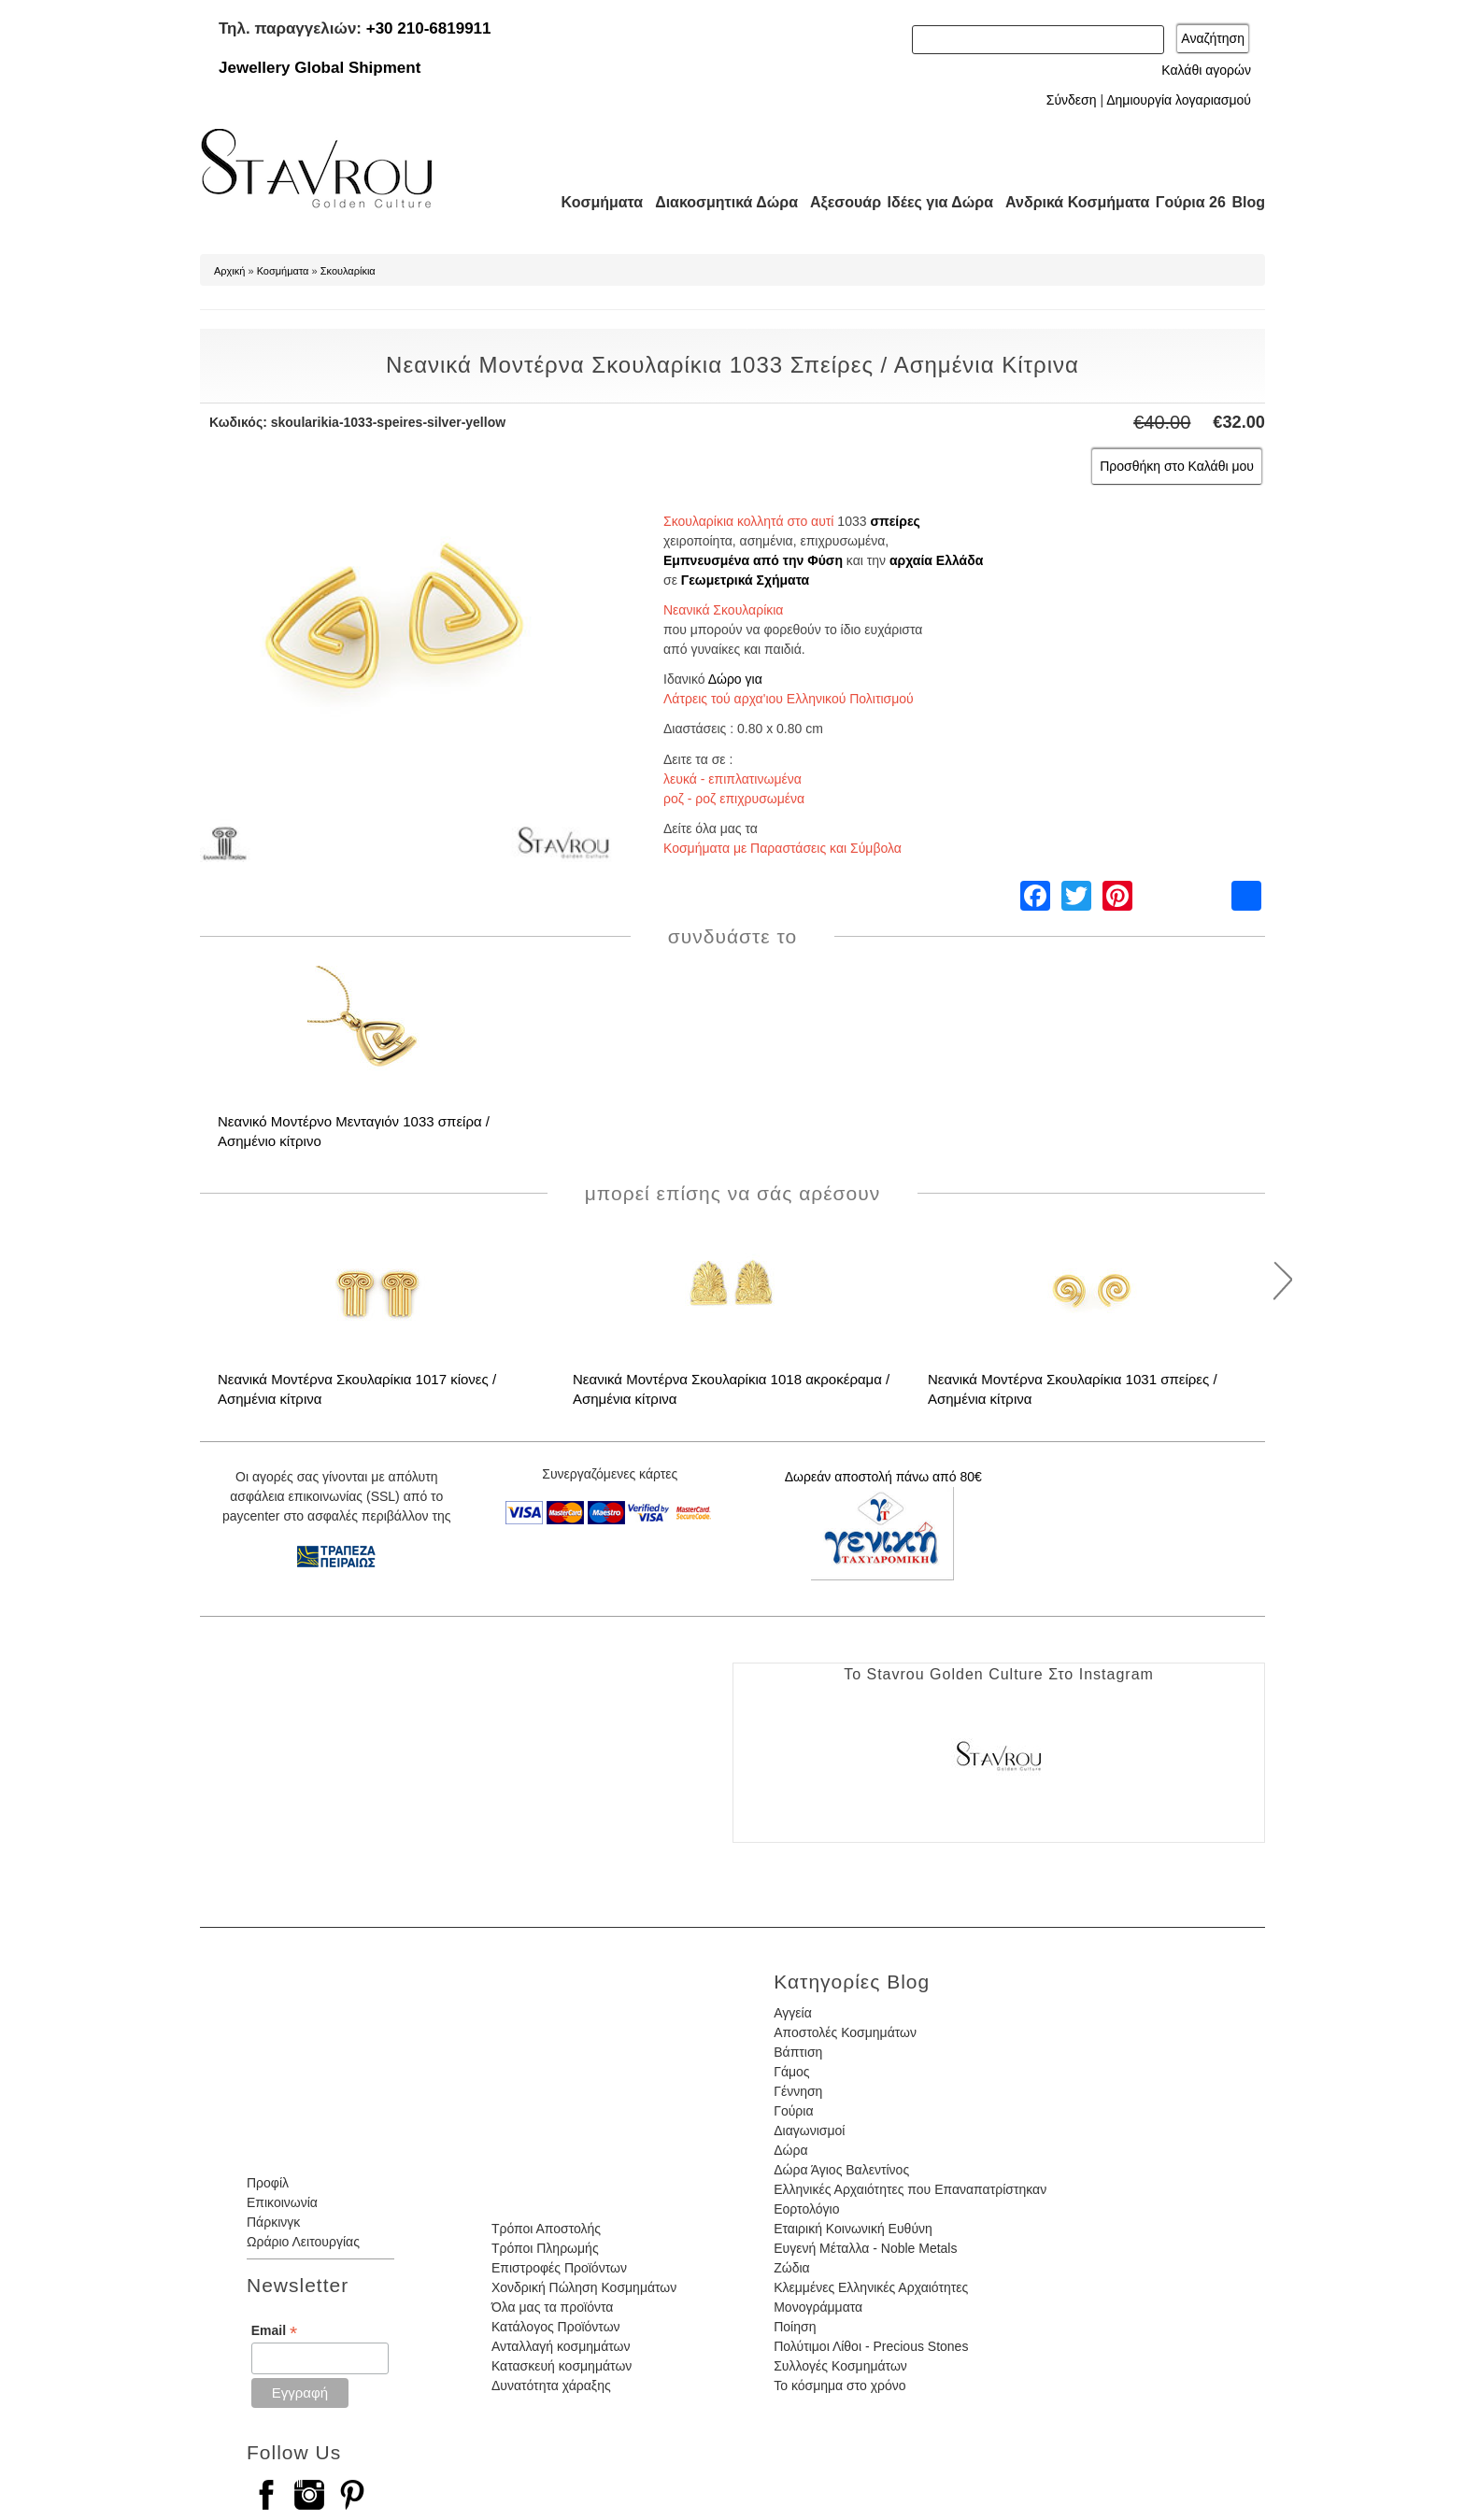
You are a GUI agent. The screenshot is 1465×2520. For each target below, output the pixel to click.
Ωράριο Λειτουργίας (303, 2241)
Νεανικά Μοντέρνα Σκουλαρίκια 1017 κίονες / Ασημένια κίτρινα (357, 1389)
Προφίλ (268, 2182)
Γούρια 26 (1186, 202)
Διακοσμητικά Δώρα (718, 202)
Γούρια (793, 2110)
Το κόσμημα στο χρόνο (839, 2385)
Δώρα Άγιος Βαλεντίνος (841, 2169)
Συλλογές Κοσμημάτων (840, 2365)
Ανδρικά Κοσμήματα (1069, 202)
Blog (1248, 202)
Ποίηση (795, 2326)
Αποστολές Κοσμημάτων (845, 2032)
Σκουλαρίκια (348, 270)
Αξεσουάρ (835, 202)
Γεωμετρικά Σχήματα (745, 580)
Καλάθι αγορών (1206, 70)
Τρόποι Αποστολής (546, 2228)
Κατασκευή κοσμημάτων (561, 2365)
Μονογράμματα (818, 2307)
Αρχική (229, 270)
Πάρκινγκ (273, 2222)
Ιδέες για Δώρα (934, 202)
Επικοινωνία (282, 2202)
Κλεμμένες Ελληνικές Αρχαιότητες (871, 2287)
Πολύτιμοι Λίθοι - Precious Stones (871, 2346)
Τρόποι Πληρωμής (545, 2248)
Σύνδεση (1071, 99)
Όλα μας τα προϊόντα (552, 2307)
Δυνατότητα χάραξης (551, 2385)
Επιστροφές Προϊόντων (559, 2267)
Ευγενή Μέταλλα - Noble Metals (865, 2248)
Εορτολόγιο (806, 2208)
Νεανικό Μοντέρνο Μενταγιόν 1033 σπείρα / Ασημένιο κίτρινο (354, 1131)
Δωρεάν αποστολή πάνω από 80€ (883, 1476)
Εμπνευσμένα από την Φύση (753, 560)
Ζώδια (791, 2267)
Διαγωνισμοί (809, 2130)
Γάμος (791, 2071)
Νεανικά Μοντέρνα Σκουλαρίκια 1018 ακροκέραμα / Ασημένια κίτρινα (731, 1389)
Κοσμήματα (596, 202)
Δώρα (790, 2150)
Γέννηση (798, 2091)
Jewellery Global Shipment (319, 68)
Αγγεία (793, 2012)
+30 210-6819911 (428, 28)
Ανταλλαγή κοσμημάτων (561, 2346)
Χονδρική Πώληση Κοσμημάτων (583, 2287)
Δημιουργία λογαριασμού (1178, 99)
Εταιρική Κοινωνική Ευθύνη (853, 2228)
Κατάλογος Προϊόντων (555, 2326)
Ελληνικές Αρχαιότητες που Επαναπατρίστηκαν (910, 2189)
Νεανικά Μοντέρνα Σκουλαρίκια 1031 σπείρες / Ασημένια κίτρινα (1072, 1389)
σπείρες (894, 521)
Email (274, 2331)
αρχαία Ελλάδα (936, 560)
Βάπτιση (798, 2052)
